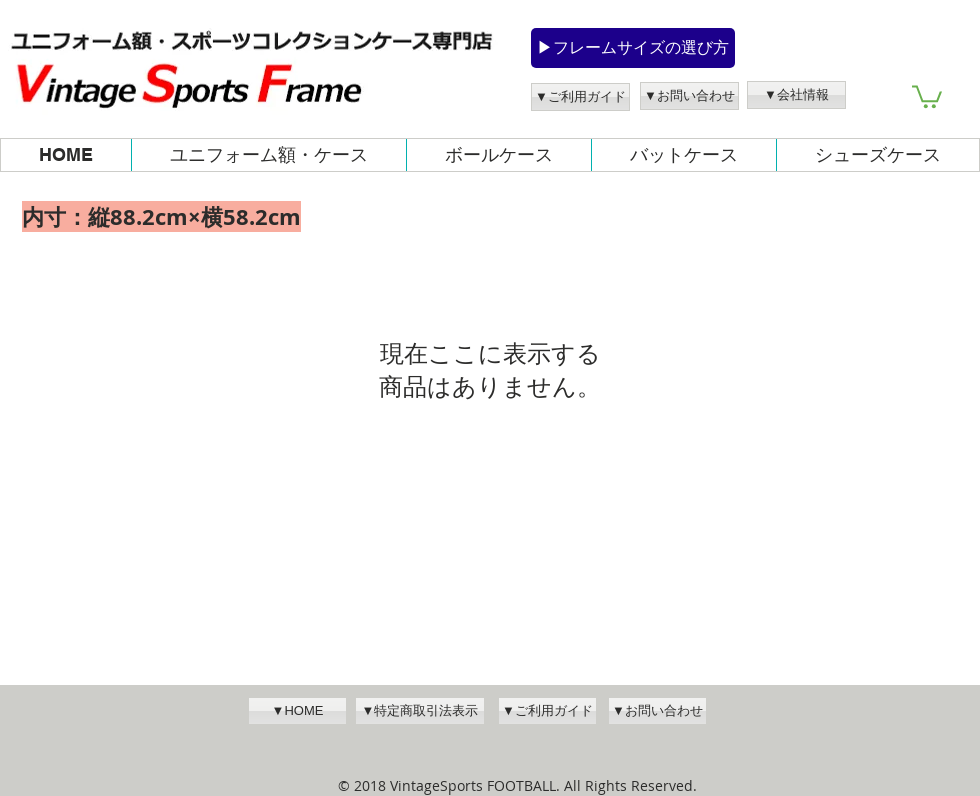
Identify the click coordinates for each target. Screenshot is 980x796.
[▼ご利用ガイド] (580, 97)
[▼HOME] (297, 711)
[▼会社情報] (796, 95)
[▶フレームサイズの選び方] (633, 48)
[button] (927, 95)
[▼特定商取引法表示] (420, 711)
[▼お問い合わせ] (689, 96)
